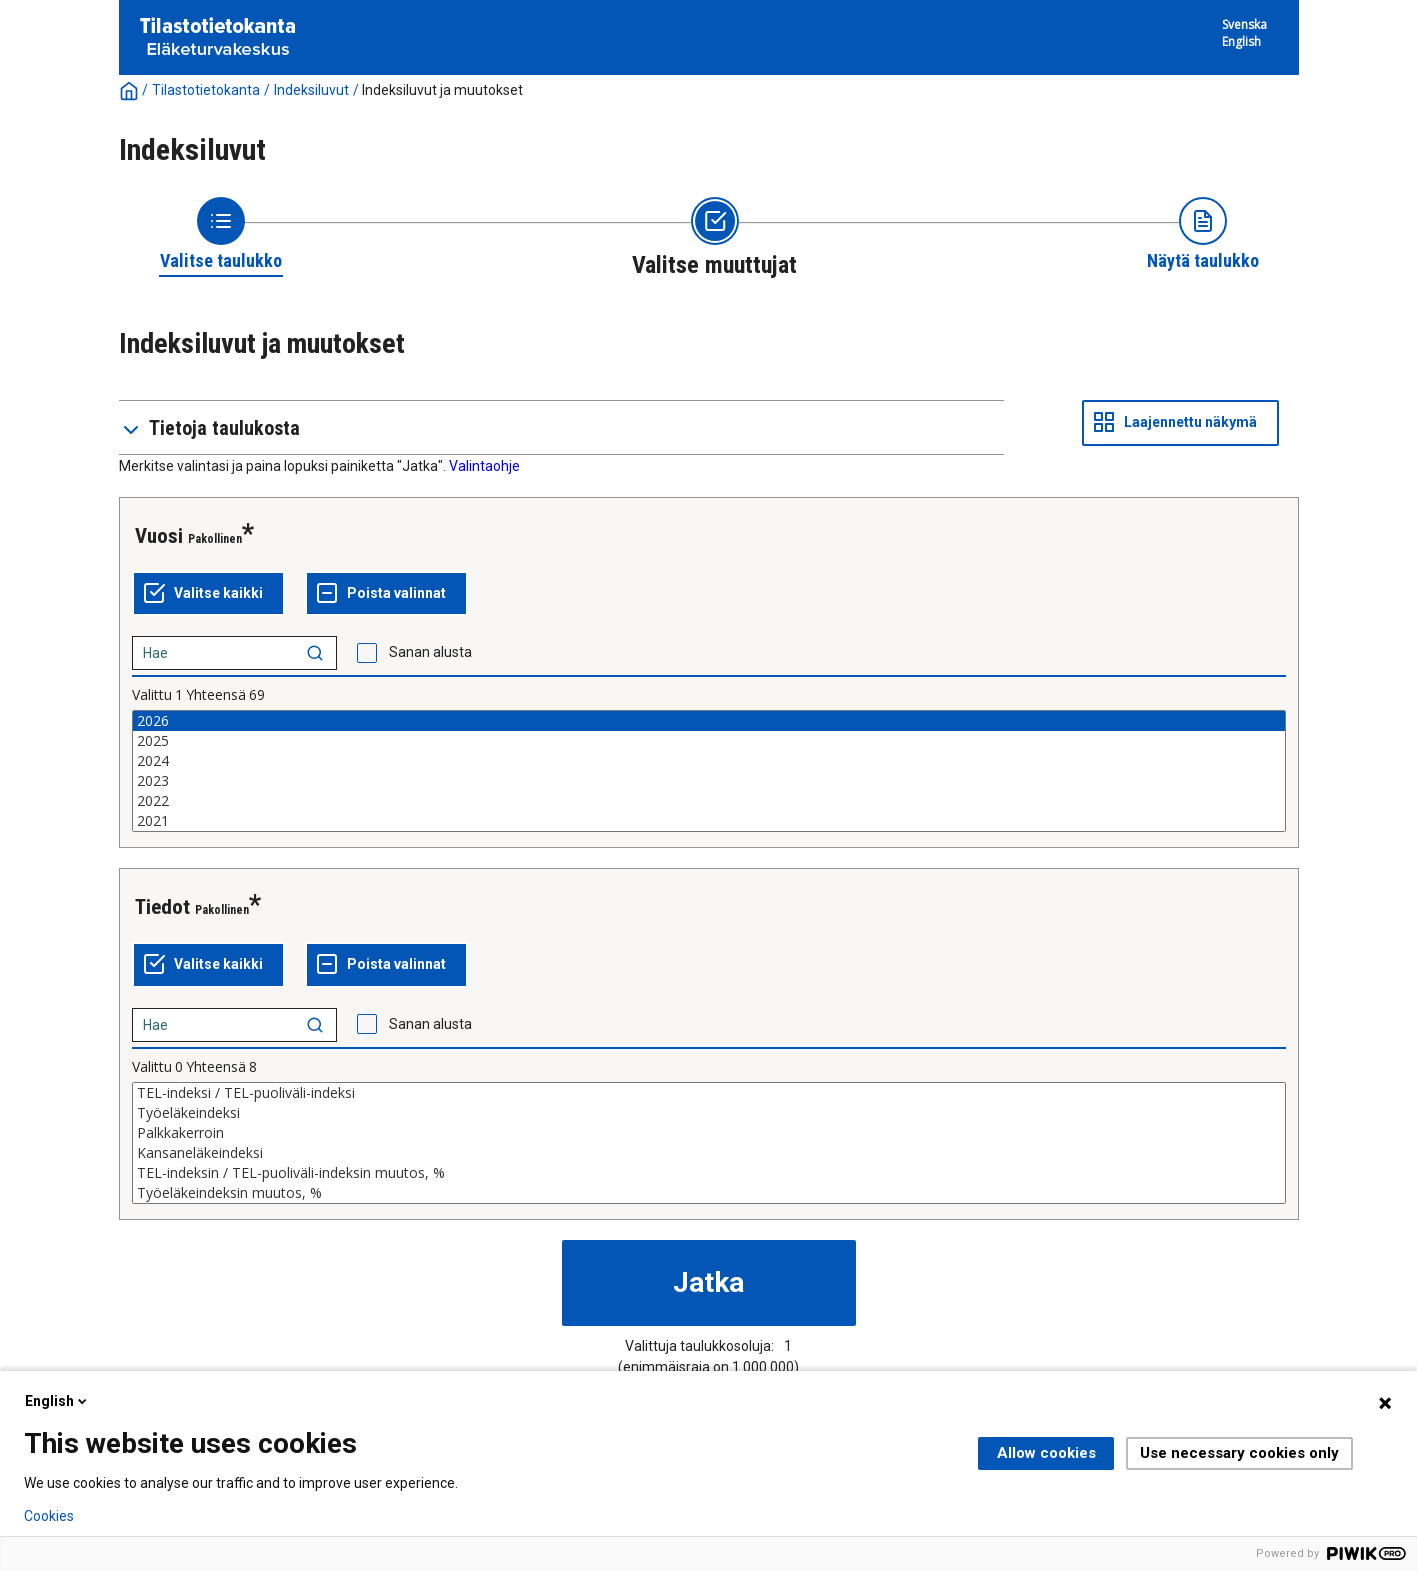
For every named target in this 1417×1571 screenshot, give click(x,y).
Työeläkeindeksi (709, 1113)
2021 (709, 821)
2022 (709, 801)
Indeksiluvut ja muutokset (442, 90)
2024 (709, 761)
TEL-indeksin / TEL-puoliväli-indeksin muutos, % (709, 1173)
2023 (709, 781)
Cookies (49, 1516)
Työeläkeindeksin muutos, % (709, 1193)
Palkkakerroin (709, 1133)
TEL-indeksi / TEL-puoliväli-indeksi (709, 1093)
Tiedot (162, 907)
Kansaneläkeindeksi (709, 1153)
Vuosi (159, 536)
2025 (709, 741)
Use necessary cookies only (1239, 1453)
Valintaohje (484, 466)
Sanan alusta (430, 652)
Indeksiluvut (311, 90)
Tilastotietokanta (206, 90)
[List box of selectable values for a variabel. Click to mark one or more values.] (709, 771)
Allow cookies (1046, 1453)
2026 (709, 721)
